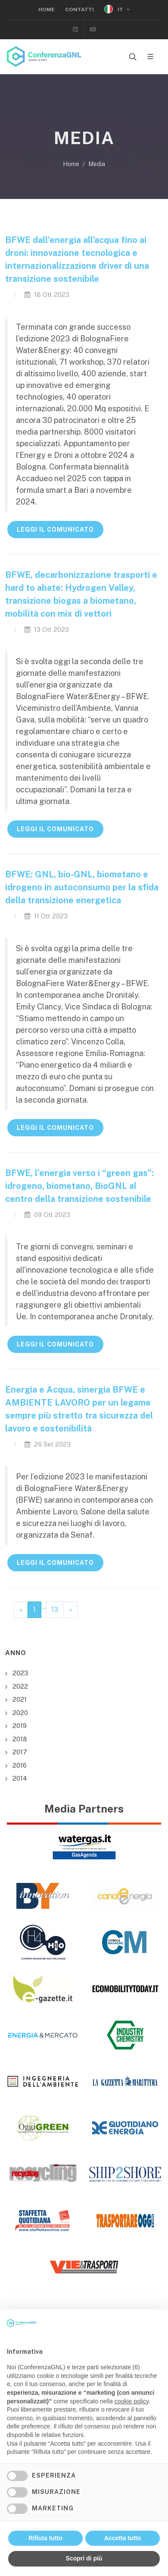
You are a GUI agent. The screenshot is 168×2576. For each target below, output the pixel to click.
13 (54, 1609)
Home (46, 9)
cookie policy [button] (132, 2401)
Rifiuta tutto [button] (45, 2538)
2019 (19, 1725)
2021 (19, 1699)
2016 (19, 1765)
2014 (19, 1778)
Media (96, 164)
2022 (20, 1686)
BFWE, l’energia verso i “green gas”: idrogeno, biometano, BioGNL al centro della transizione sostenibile (79, 1186)
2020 (20, 1712)
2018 (19, 1739)
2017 (19, 1752)
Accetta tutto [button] (122, 2538)
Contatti (79, 9)
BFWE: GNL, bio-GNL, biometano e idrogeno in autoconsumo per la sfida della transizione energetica (82, 887)
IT (117, 9)
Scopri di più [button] (84, 2558)
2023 (20, 1673)
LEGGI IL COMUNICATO (55, 529)
